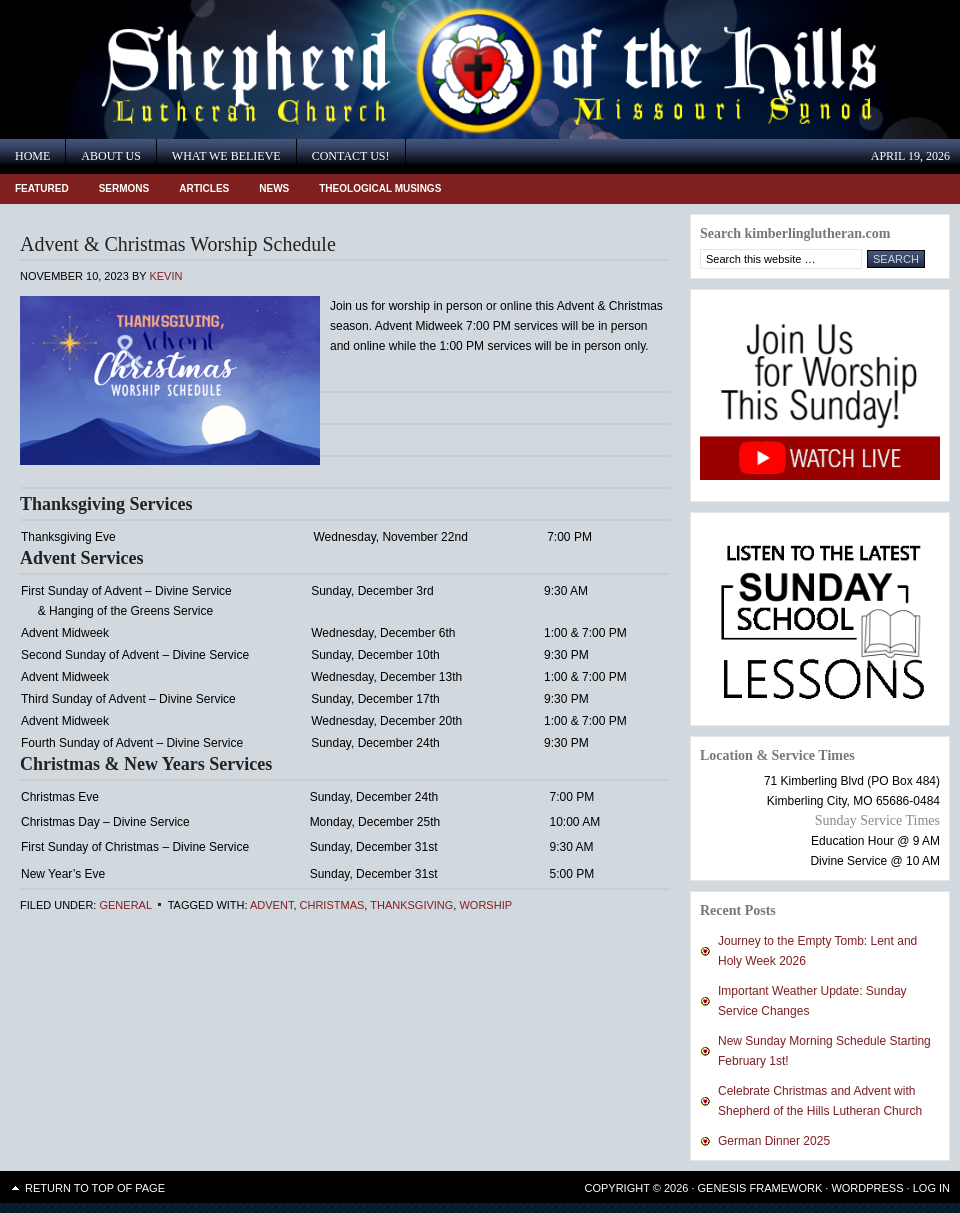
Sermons (124, 188)
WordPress (867, 1188)
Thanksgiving (411, 905)
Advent (271, 905)
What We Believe (226, 156)
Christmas (332, 905)
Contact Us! (351, 156)
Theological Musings (380, 188)
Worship (485, 905)
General (125, 905)
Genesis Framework (760, 1188)
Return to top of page (95, 1188)
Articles (204, 188)
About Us (110, 156)
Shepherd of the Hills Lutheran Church (180, 69)
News (274, 188)
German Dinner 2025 (774, 1141)
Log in (931, 1188)
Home (32, 156)
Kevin (165, 276)
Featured (42, 188)
